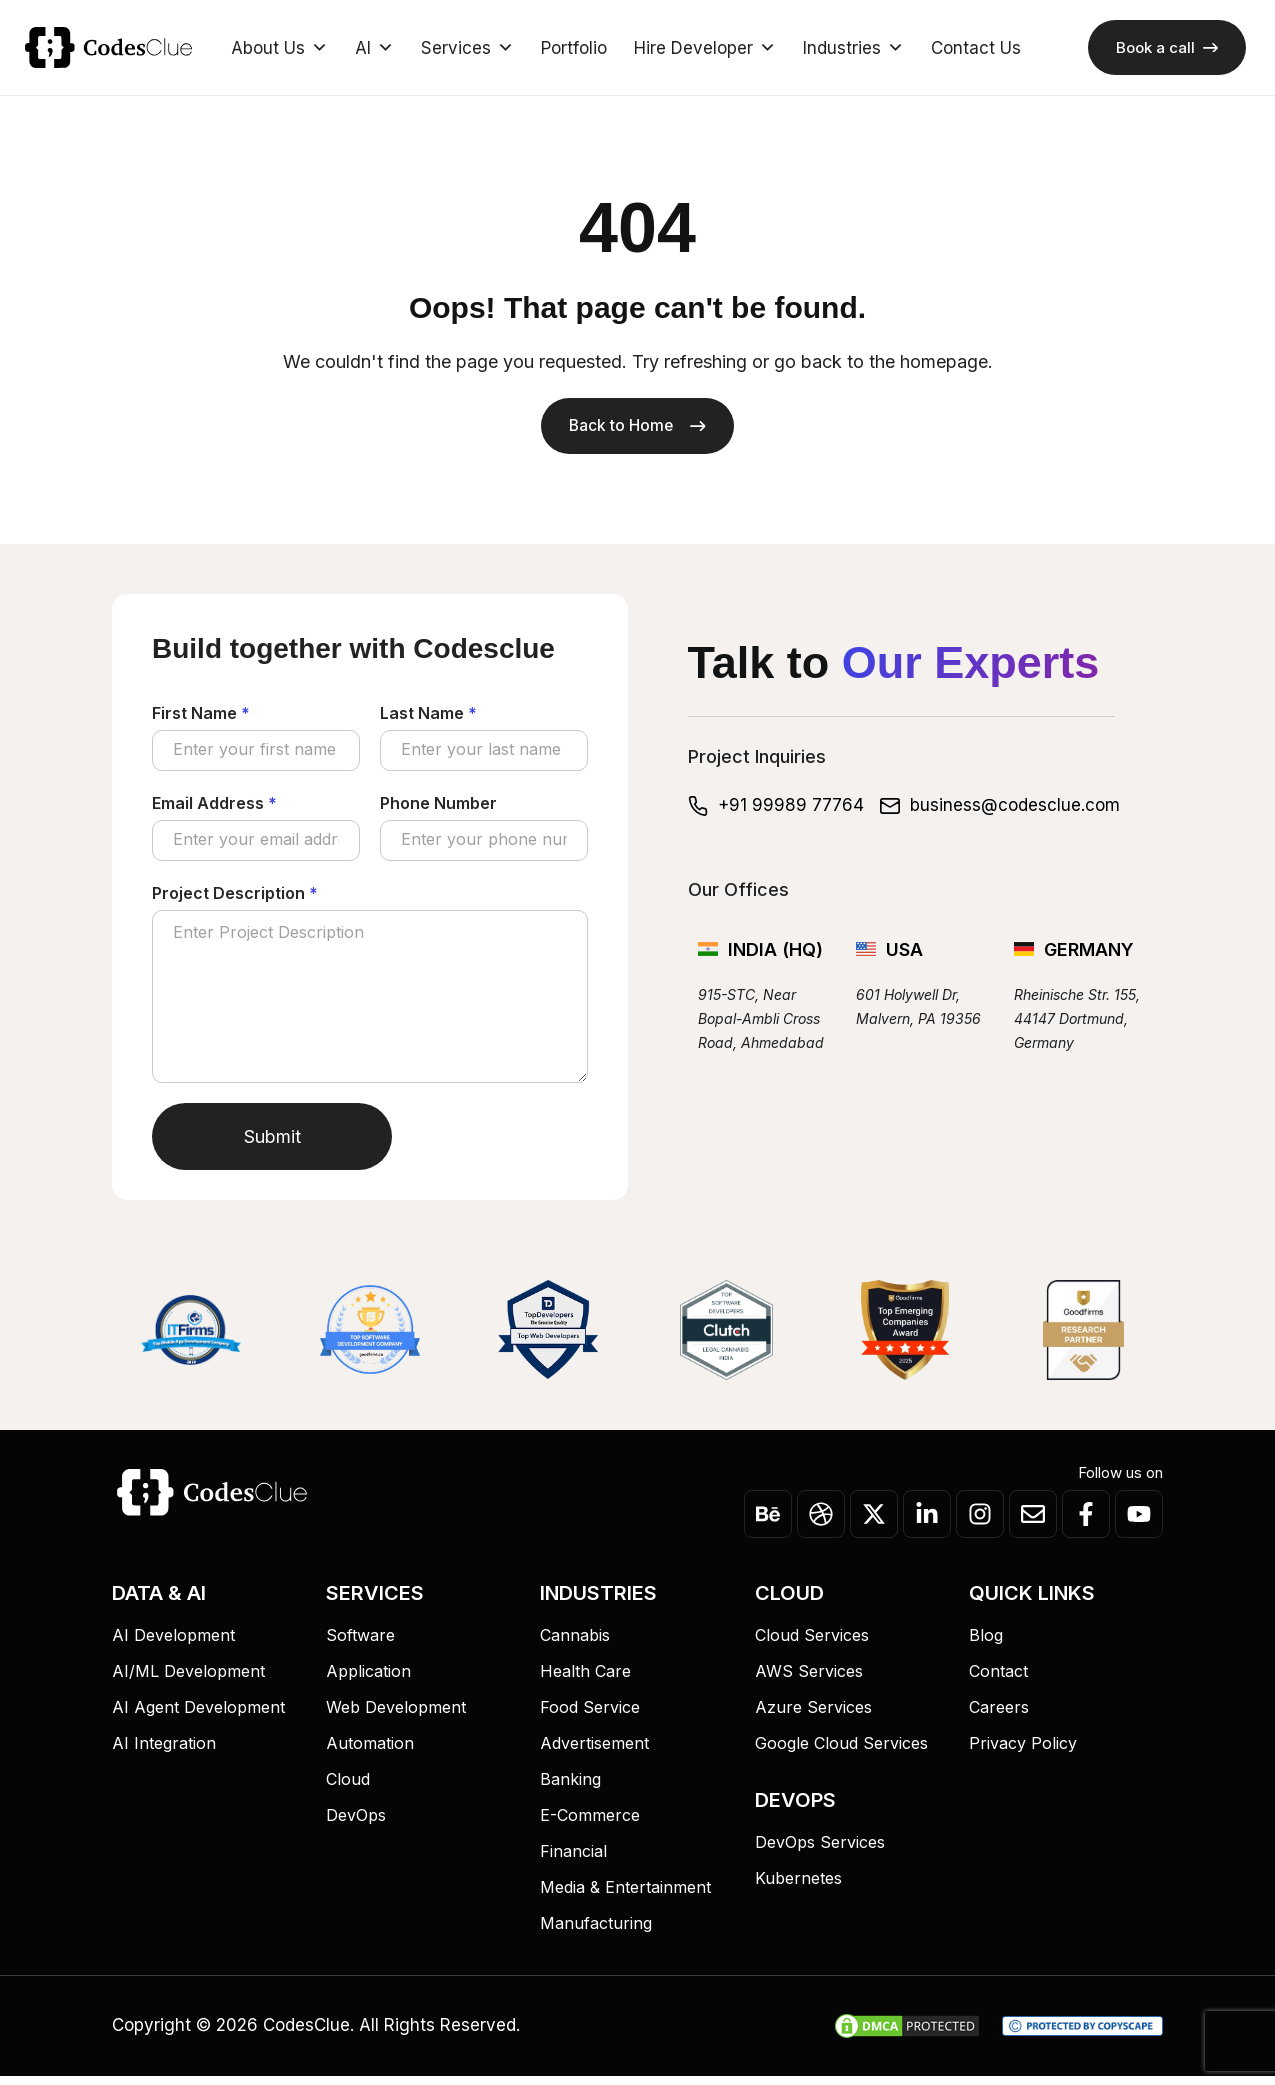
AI (374, 48)
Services (467, 48)
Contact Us (976, 48)
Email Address (214, 809)
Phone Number (438, 809)
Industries (853, 48)
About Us (279, 48)
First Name (201, 716)
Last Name (428, 716)
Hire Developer (705, 48)
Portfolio (574, 48)
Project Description (235, 902)
